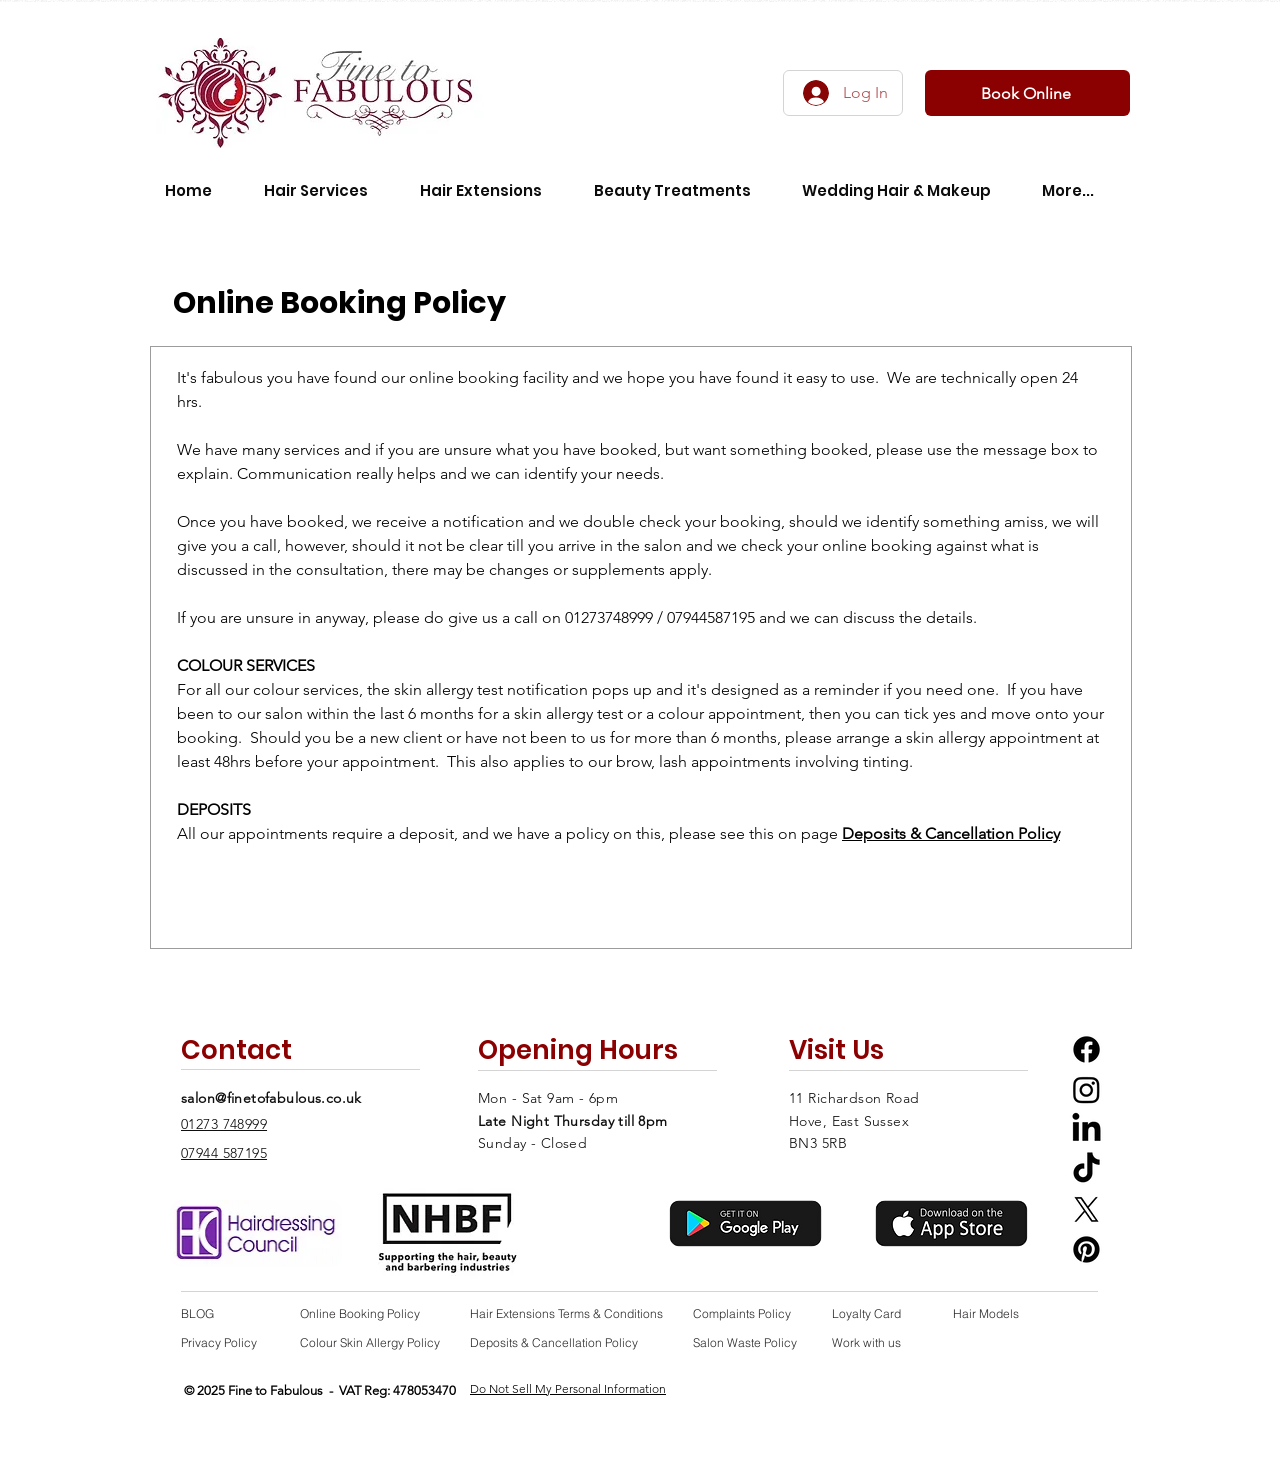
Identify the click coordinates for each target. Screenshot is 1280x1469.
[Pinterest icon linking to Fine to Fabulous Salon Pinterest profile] (1086, 1249)
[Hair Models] (998, 1313)
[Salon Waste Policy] (754, 1342)
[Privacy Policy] (226, 1342)
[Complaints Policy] (746, 1313)
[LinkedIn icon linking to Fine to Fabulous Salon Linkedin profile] (1086, 1129)
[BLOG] (226, 1313)
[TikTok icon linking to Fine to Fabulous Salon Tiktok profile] (1086, 1169)
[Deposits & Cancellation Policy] (570, 1342)
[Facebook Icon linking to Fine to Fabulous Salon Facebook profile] (1086, 1049)
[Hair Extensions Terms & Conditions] (570, 1313)
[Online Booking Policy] (365, 1313)
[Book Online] (1027, 93)
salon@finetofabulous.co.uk (271, 1098)
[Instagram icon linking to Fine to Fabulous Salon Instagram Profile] (1086, 1089)
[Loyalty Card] (877, 1313)
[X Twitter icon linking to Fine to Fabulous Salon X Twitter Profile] (1086, 1209)
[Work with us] (873, 1342)
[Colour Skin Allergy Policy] (373, 1342)
